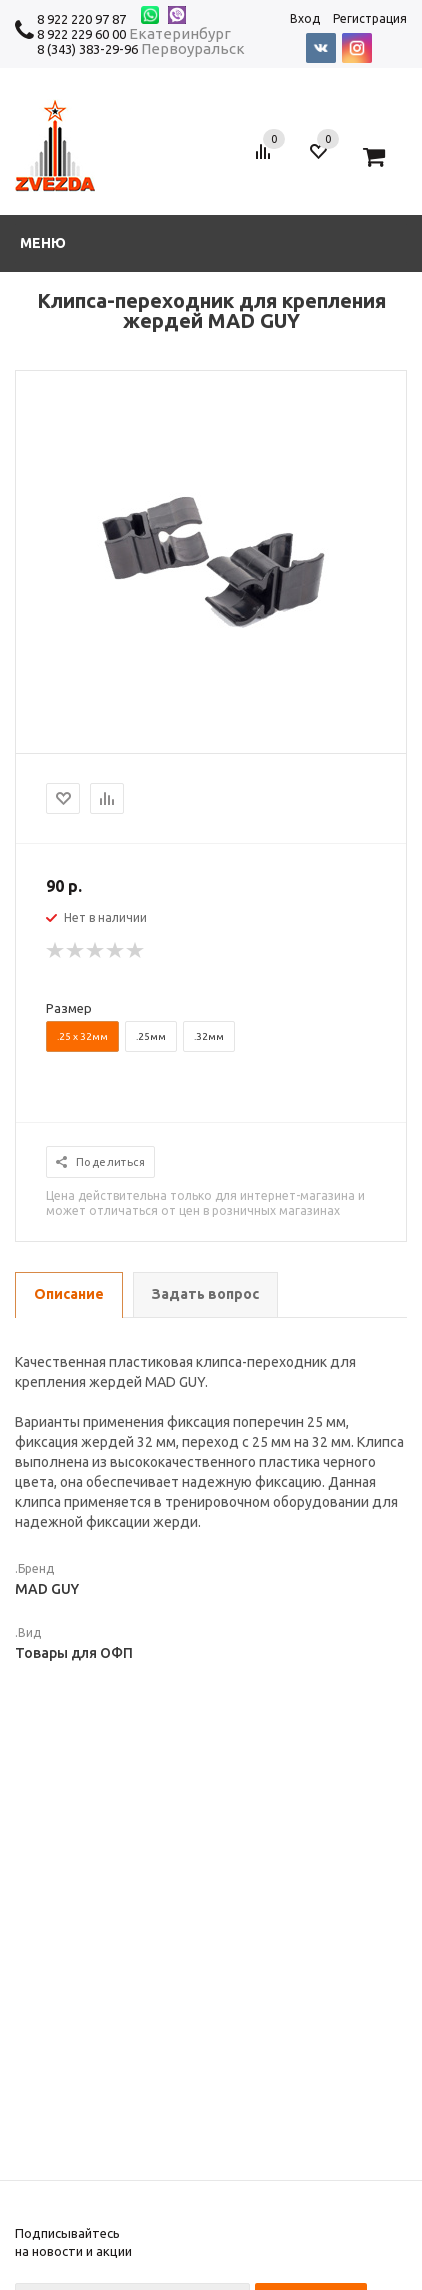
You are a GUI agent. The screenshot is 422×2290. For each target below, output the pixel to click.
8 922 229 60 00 (81, 34)
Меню (43, 243)
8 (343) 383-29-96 (87, 49)
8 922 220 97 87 (81, 19)
